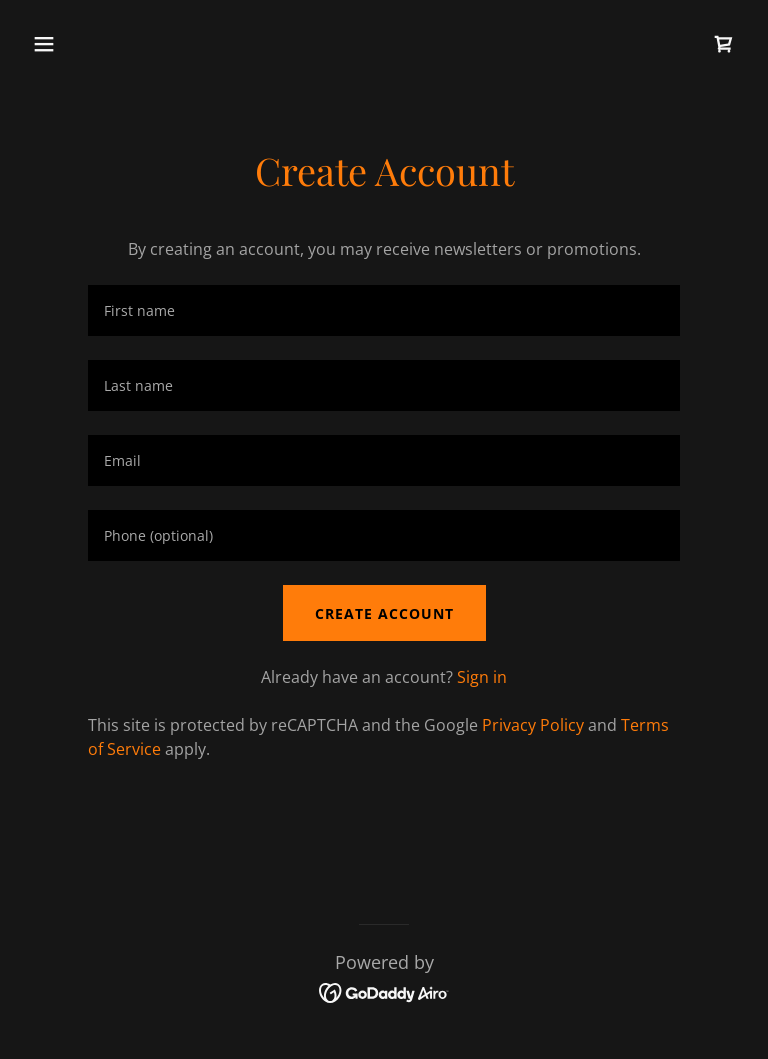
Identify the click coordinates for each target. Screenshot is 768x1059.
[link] (724, 44)
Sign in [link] (482, 677)
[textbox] (384, 310)
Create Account (384, 613)
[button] (106, 44)
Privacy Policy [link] (533, 725)
